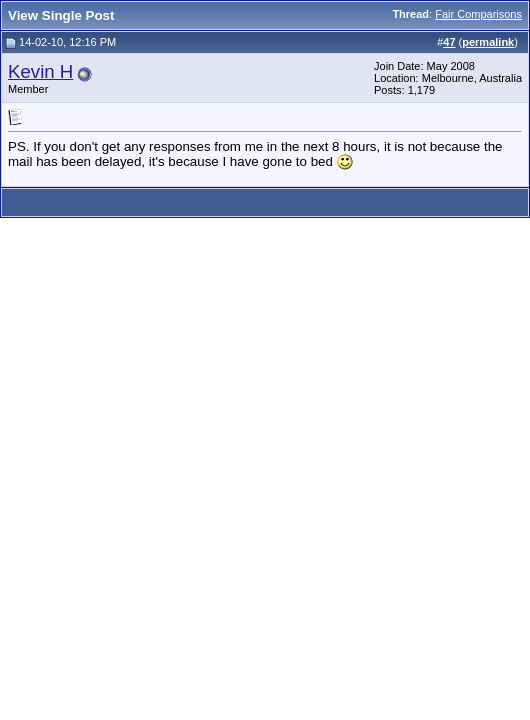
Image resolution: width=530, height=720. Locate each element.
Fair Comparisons (478, 14)
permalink (488, 42)
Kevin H (40, 71)
